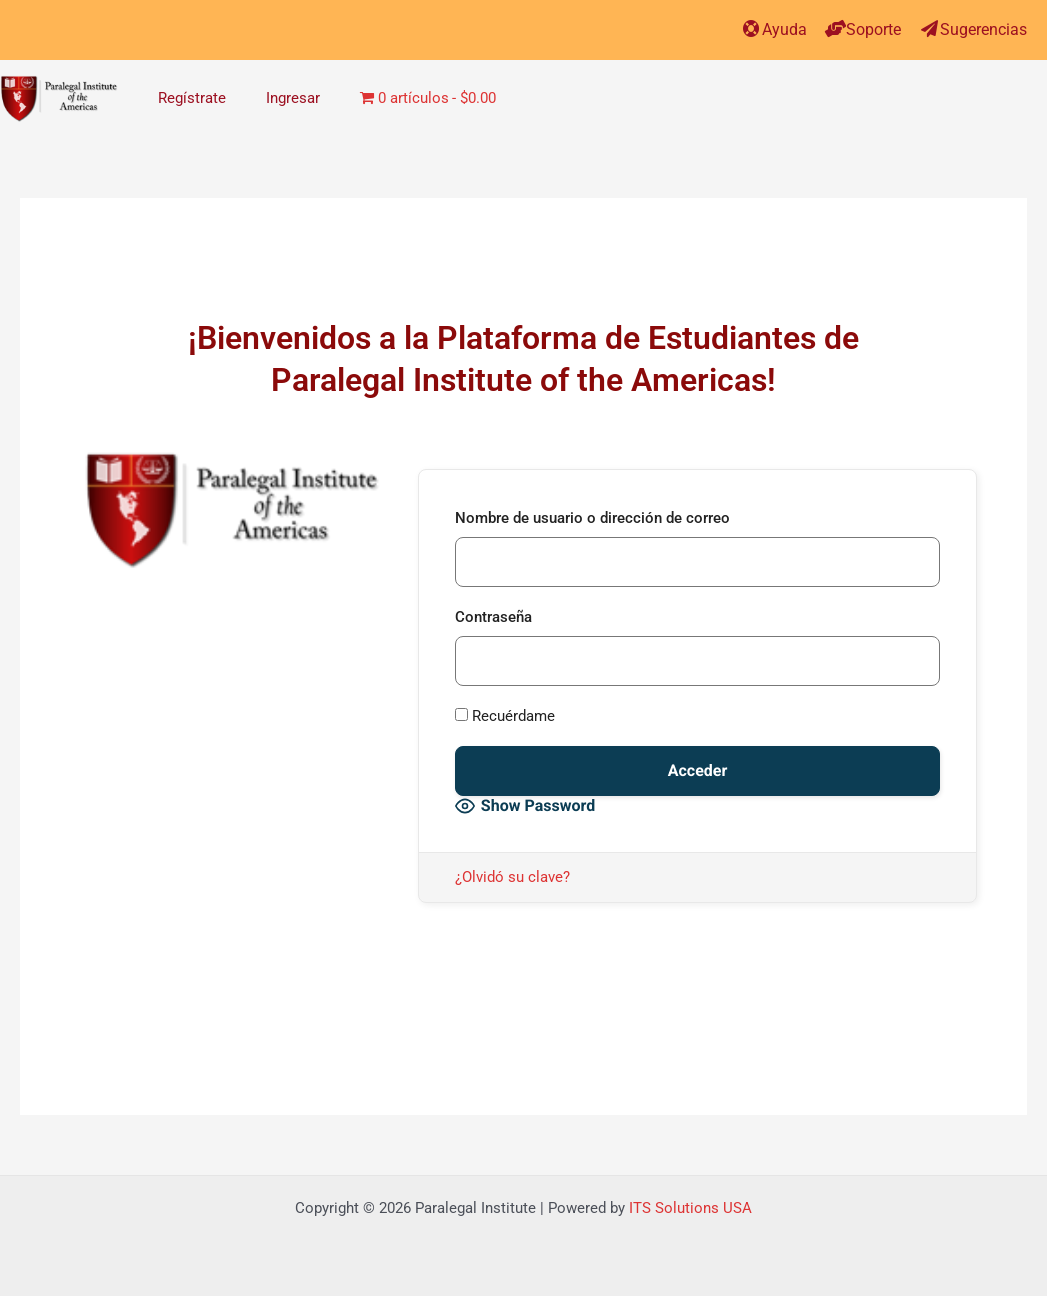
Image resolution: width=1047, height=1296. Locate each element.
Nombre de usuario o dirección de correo (592, 518)
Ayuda (784, 29)
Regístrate (192, 98)
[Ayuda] (751, 28)
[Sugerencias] (929, 28)
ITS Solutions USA (690, 1208)
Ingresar (293, 98)
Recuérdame (505, 716)
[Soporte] (835, 28)
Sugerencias (983, 29)
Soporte (873, 29)
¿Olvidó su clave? (512, 877)
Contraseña (493, 617)
